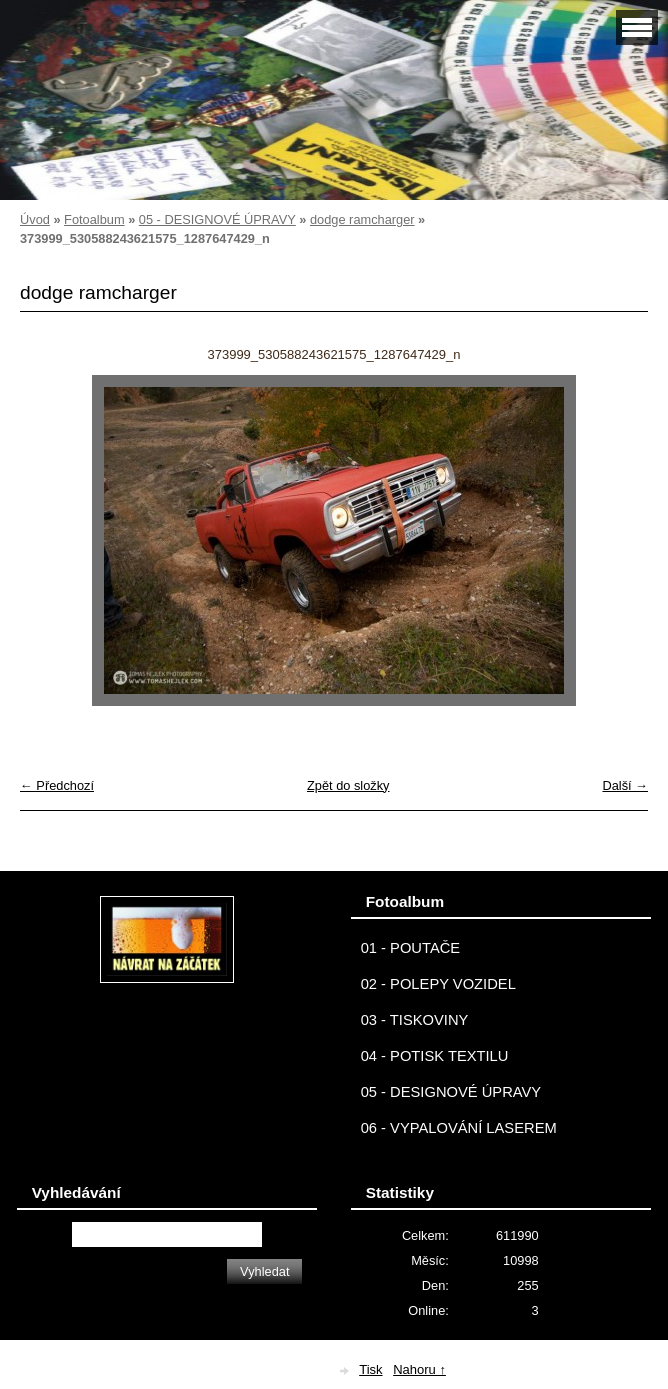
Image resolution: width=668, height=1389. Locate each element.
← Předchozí (57, 785)
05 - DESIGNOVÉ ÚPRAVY (217, 219)
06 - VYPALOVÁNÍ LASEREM (459, 1128)
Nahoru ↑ (419, 1369)
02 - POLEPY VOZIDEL (438, 984)
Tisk (370, 1369)
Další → (625, 785)
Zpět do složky (348, 785)
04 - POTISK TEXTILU (435, 1056)
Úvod (35, 219)
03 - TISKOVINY (415, 1020)
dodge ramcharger (362, 219)
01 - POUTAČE (411, 948)
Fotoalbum (94, 219)
